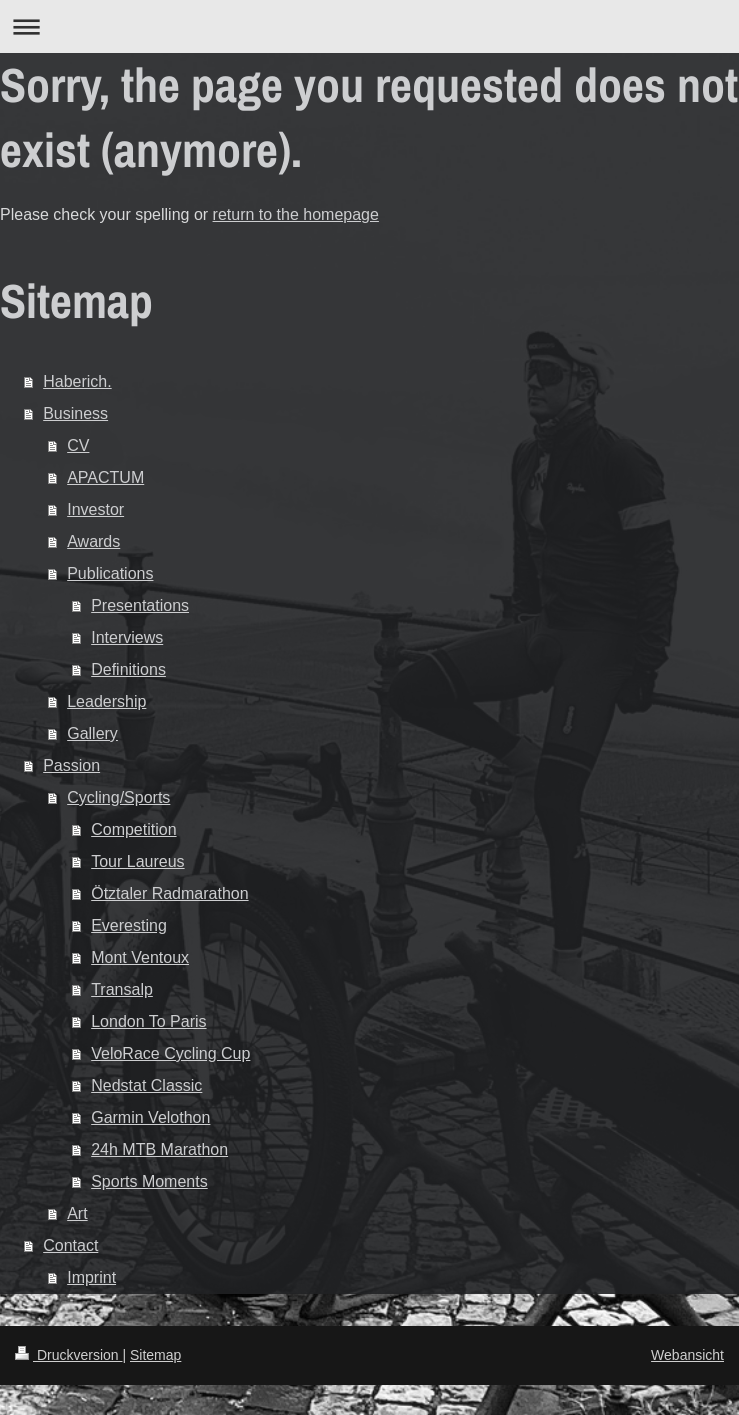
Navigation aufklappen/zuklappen (369, 26)
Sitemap (155, 1355)
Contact (70, 1245)
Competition (133, 829)
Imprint (91, 1277)
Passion (71, 765)
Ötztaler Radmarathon (169, 893)
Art (77, 1213)
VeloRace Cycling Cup (170, 1053)
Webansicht (687, 1355)
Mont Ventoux (140, 957)
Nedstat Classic (146, 1085)
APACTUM (105, 477)
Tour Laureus (137, 861)
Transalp (122, 989)
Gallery (92, 733)
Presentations (140, 605)
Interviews (127, 637)
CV (78, 445)
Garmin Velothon (150, 1117)
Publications (110, 573)
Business (75, 413)
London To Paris (148, 1021)
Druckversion (68, 1355)
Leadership (106, 701)
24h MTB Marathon (159, 1149)
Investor (95, 509)
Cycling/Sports (118, 797)
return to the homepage (296, 214)
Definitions (128, 669)
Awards (93, 541)
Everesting (129, 925)
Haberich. (77, 381)
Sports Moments (149, 1181)
